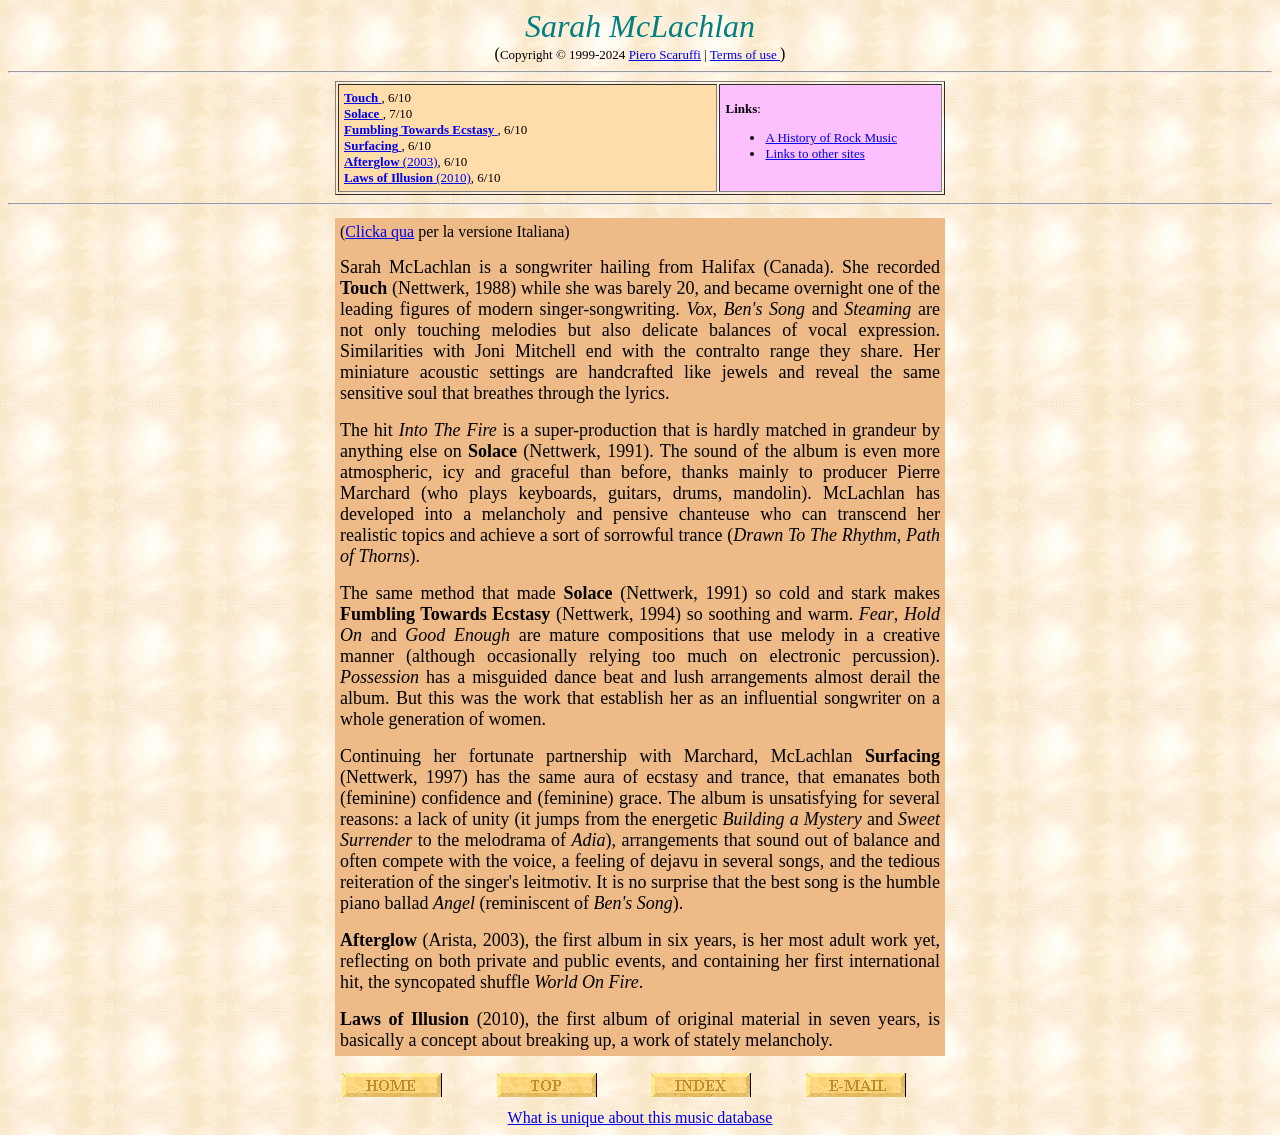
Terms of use (745, 54)
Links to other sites (814, 153)
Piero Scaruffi (665, 54)
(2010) (407, 177)
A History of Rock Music (830, 137)
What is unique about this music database (640, 1117)
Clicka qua (379, 231)
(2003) (391, 161)
